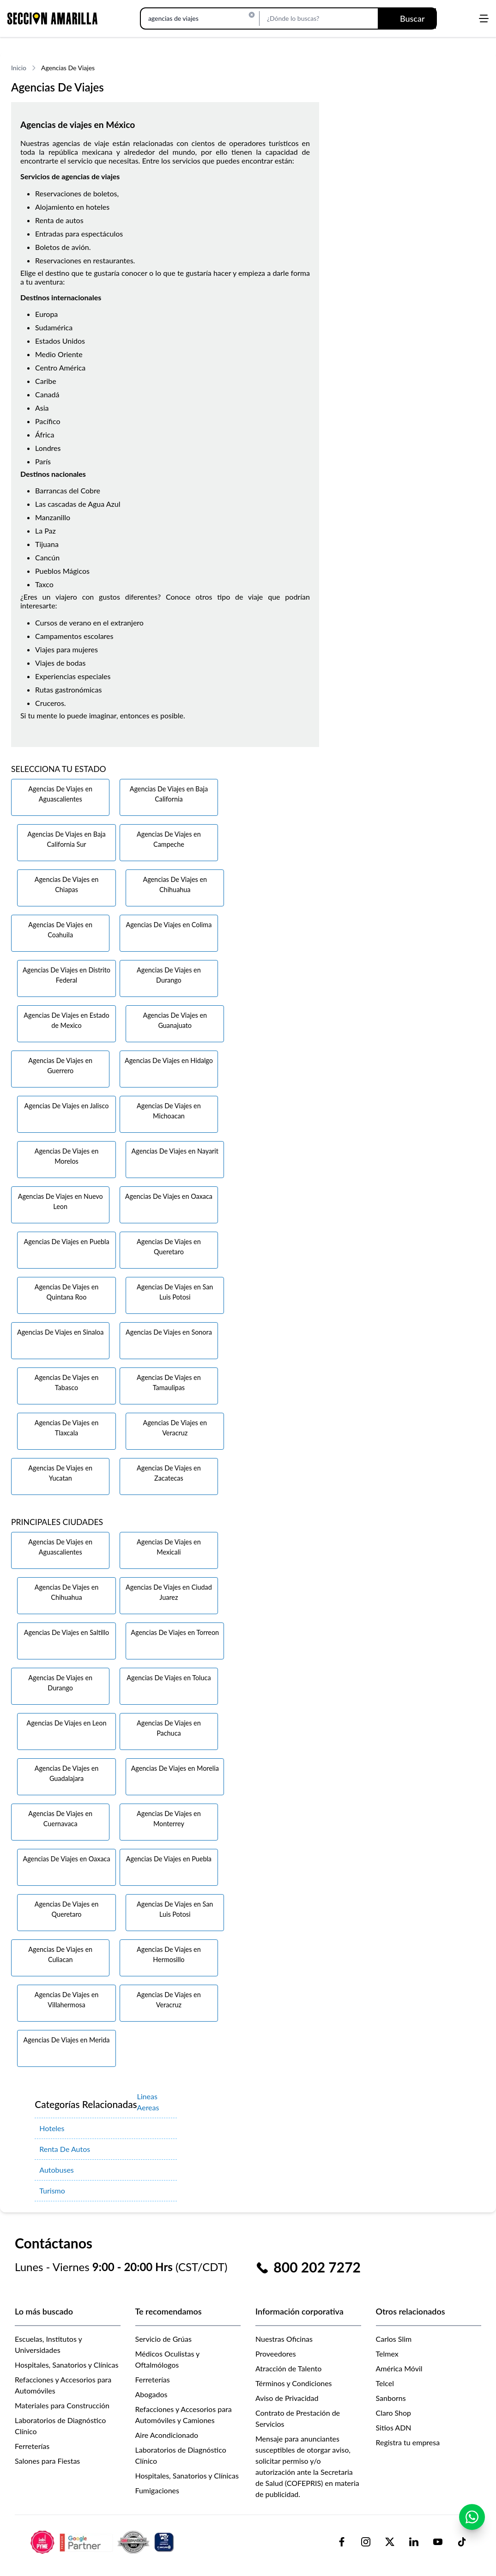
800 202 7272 (317, 2267)
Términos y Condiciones (293, 2383)
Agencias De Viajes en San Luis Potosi (175, 1292)
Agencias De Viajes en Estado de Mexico (66, 1020)
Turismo (52, 2190)
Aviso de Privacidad (286, 2398)
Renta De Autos (64, 2149)
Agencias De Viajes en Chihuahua (175, 884)
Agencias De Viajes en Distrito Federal (66, 975)
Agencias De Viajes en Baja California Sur (66, 839)
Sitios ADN (393, 2427)
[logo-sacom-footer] (103, 2542)
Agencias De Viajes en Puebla (66, 1241)
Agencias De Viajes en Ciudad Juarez (169, 1592)
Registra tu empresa (408, 2442)
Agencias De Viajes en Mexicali (169, 1547)
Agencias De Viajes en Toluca (169, 1678)
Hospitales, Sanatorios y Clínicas (66, 2364)
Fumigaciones (157, 2490)
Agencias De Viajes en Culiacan (60, 1954)
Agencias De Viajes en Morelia (175, 1768)
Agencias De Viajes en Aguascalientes (60, 794)
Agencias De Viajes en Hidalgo (169, 1060)
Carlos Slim (394, 2338)
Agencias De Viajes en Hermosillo (169, 1954)
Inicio (18, 68)
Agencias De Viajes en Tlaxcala (67, 1428)
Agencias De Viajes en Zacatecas (169, 1473)
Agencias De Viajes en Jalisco (66, 1106)
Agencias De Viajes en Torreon (175, 1632)
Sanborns (391, 2398)
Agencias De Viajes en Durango (169, 975)
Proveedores (275, 2353)
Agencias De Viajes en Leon (67, 1723)
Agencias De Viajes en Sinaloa (60, 1332)
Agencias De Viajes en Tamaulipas (169, 1382)
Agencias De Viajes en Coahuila (60, 930)
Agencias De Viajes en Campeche (169, 839)
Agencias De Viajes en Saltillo (66, 1632)
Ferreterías (32, 2446)
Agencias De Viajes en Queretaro (169, 1247)
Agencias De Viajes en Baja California (169, 794)
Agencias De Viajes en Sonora (169, 1332)
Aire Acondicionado (167, 2434)
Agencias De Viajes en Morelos (67, 1156)
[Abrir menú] (484, 18)
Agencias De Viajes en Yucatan (60, 1473)
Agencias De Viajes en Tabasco (67, 1382)
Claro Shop (393, 2412)
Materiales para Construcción (62, 2405)
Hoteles (51, 2128)
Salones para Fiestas (47, 2460)
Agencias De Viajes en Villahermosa (67, 2000)
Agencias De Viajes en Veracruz (175, 1428)
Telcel (385, 2383)
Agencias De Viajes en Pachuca (169, 1728)
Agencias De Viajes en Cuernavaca (60, 1819)
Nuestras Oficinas (284, 2338)
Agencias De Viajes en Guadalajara (67, 1773)
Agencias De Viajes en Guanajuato (175, 1020)
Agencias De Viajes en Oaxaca (168, 1196)
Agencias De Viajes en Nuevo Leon (60, 1201)
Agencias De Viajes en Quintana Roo (67, 1292)
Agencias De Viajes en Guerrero (60, 1066)
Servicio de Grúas (163, 2338)
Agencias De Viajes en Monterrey (169, 1819)
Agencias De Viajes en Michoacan (169, 1111)
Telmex (387, 2353)
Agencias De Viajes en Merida (67, 2040)
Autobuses (56, 2169)
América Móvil (399, 2368)
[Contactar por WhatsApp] (472, 2517)
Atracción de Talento (288, 2368)
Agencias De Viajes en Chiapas (67, 884)
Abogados (151, 2394)
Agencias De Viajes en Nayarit (175, 1151)
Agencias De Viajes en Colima (169, 925)
